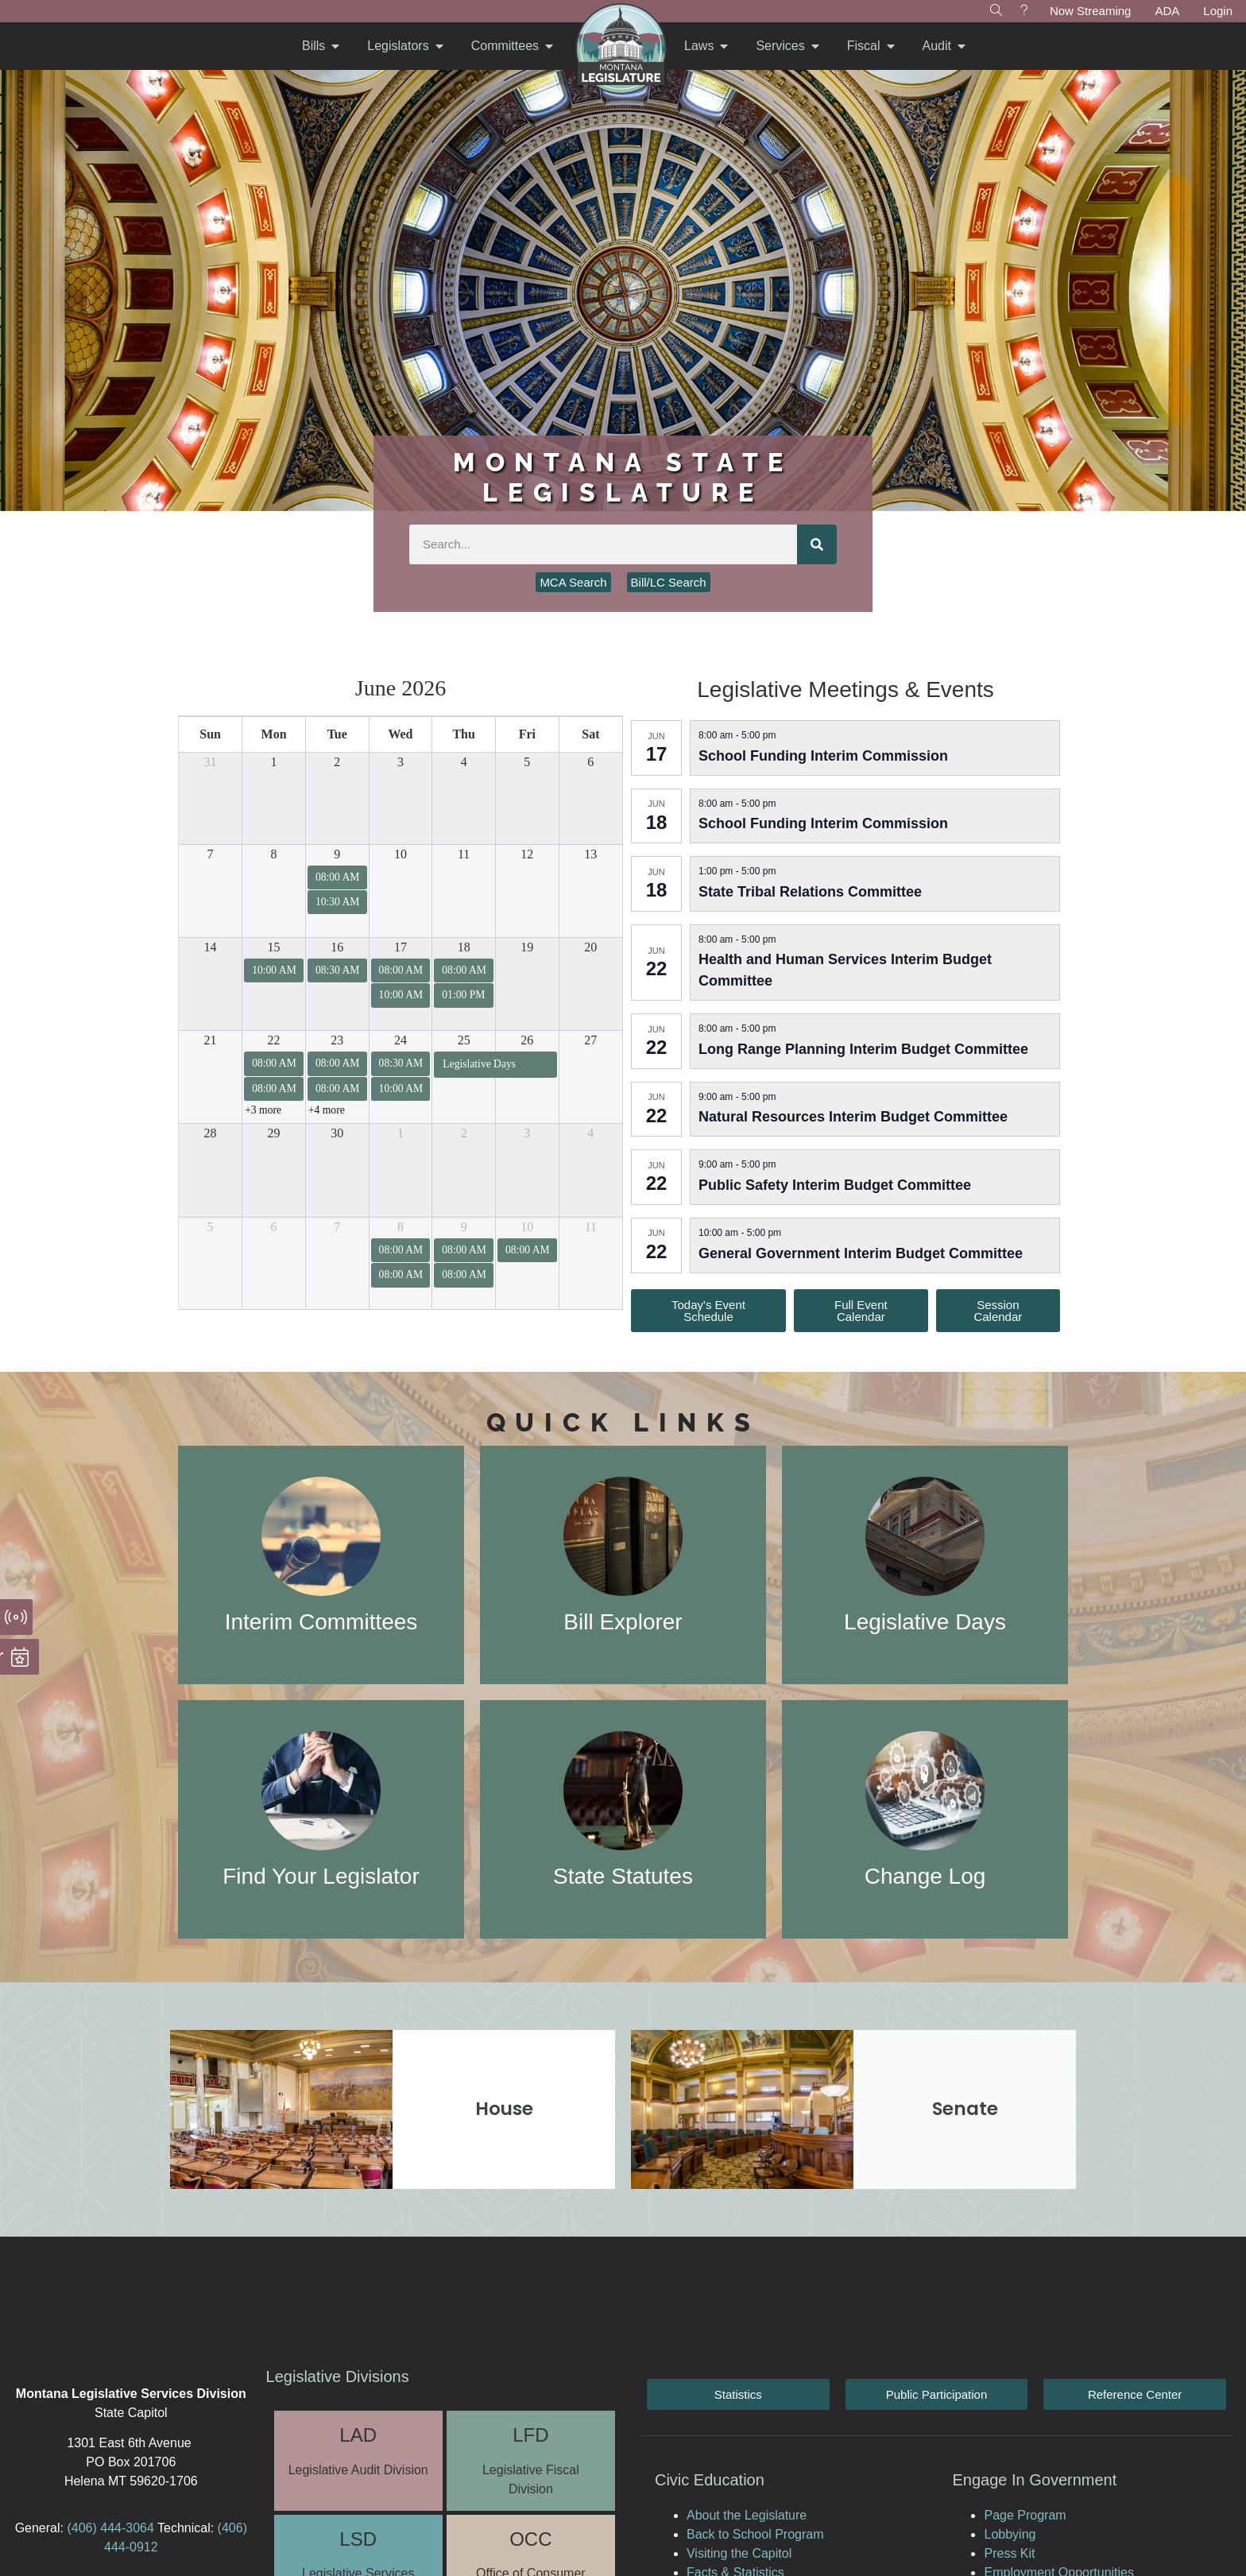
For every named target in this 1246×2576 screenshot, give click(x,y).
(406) (81, 2528)
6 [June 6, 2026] (590, 762)
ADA (1167, 10)
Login (1217, 10)
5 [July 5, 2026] (210, 1227)
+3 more (263, 1110)
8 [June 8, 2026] (274, 854)
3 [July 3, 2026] (527, 1133)
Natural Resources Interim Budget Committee (853, 1117)
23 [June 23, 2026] (337, 1040)
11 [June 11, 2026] (464, 854)
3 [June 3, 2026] (400, 762)
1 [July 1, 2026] (400, 1133)
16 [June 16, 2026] (337, 947)
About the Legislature (747, 2515)
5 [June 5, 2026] (527, 762)
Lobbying (1009, 2534)
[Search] (817, 544)
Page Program (1025, 2515)
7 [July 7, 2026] (337, 1227)
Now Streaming (1091, 10)
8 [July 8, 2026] (400, 1227)
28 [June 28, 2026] (210, 1133)
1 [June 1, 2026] (274, 762)
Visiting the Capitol (739, 2553)
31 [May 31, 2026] (210, 762)
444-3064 (125, 2528)
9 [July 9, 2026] (464, 1227)
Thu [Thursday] (463, 734)
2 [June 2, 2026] (337, 762)
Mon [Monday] (274, 734)
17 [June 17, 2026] (400, 947)
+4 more (326, 1110)
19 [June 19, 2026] (526, 947)
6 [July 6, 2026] (274, 1227)
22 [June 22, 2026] (274, 1040)
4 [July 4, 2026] (590, 1133)
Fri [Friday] (527, 734)
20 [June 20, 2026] (590, 947)
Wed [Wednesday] (400, 734)
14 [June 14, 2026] (210, 947)
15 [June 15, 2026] (274, 947)
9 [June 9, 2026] (337, 854)
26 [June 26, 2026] (526, 1040)
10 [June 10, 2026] (400, 854)
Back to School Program (755, 2534)
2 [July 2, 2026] (464, 1133)
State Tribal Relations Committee (810, 892)
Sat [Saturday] (590, 734)
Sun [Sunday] (210, 734)
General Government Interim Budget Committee (860, 1253)
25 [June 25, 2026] (464, 1040)
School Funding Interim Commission (823, 756)
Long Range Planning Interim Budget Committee (863, 1049)
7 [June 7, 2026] (210, 854)
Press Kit (1009, 2553)
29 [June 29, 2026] (274, 1133)
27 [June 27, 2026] (590, 1040)
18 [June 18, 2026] (464, 947)
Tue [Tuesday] (337, 734)
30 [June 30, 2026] (337, 1133)
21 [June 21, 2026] (210, 1040)
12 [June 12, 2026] (526, 854)
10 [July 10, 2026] (526, 1227)
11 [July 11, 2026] (591, 1227)
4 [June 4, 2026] (464, 762)
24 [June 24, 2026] (400, 1040)
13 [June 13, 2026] (590, 854)
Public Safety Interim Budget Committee (834, 1185)
